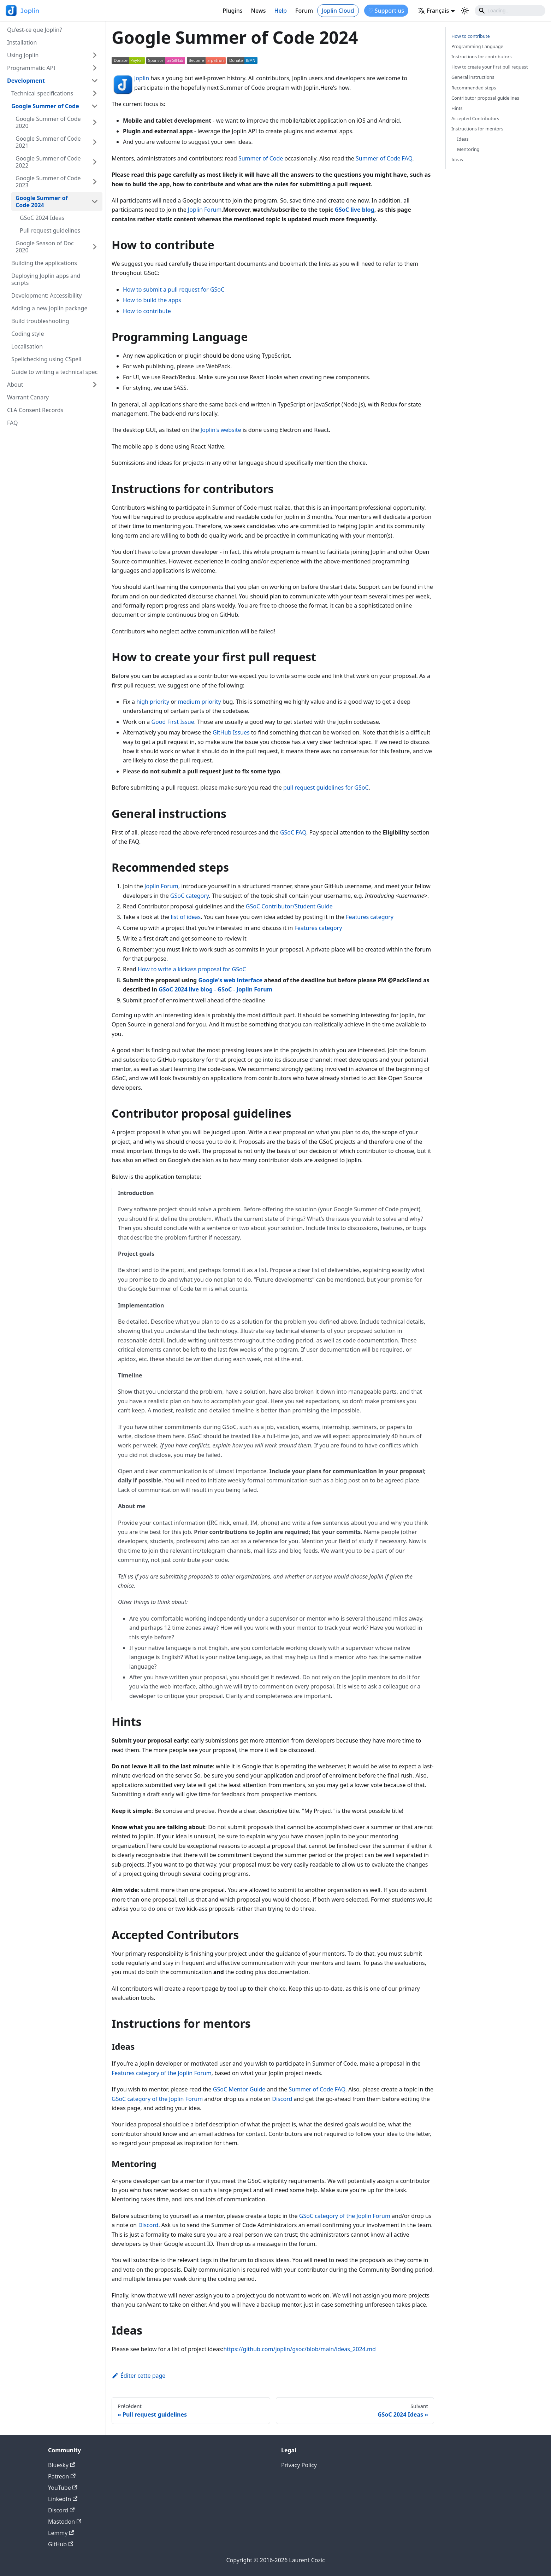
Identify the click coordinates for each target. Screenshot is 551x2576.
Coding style (27, 334)
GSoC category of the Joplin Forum (157, 2099)
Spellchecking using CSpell (46, 359)
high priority (152, 702)
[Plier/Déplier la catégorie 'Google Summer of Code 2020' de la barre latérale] (94, 122)
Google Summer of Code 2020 (48, 122)
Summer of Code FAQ (384, 158)
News (258, 10)
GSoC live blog (354, 209)
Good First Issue (172, 722)
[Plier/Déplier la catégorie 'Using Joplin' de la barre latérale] (94, 55)
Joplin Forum (205, 209)
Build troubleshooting (40, 321)
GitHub (60, 2544)
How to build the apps (152, 300)
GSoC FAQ (293, 832)
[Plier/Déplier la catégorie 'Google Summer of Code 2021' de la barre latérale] (94, 142)
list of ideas (186, 917)
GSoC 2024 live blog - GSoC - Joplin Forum (215, 989)
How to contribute (147, 311)
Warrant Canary (28, 397)
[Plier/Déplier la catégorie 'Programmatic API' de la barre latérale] (94, 68)
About (15, 384)
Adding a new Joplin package (49, 308)
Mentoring (468, 149)
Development (26, 80)
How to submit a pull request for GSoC (173, 289)
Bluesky (61, 2465)
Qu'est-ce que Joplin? (34, 30)
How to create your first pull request (489, 67)
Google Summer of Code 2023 (48, 181)
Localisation (27, 346)
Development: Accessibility (46, 295)
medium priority (199, 702)
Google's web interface (230, 980)
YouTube (62, 2488)
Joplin (141, 78)
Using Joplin (22, 55)
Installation (22, 42)
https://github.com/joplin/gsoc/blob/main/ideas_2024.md (299, 2349)
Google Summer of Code (45, 106)
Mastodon (64, 2521)
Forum (304, 10)
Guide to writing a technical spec (54, 372)
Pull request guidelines (50, 230)
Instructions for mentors (477, 128)
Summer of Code (260, 158)
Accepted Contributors (475, 118)
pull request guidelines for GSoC (326, 787)
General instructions (472, 77)
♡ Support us (386, 10)
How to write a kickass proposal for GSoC (192, 969)
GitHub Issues (231, 732)
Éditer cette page (138, 2375)
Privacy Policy (299, 2465)
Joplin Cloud (338, 10)
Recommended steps (473, 87)
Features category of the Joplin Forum (162, 2073)
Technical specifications (42, 93)
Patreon (62, 2476)
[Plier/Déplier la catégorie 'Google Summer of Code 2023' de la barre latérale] (94, 181)
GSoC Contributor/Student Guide (289, 906)
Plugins (232, 10)
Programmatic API (31, 68)
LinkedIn (62, 2499)
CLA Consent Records (35, 410)
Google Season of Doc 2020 (45, 246)
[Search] (510, 10)
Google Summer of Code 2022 (48, 161)
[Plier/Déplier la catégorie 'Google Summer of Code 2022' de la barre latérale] (94, 162)
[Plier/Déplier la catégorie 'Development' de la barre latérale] (94, 80)
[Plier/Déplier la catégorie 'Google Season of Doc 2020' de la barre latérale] (94, 247)
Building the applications (44, 263)
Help (280, 10)
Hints (456, 108)
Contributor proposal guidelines (485, 98)
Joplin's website (221, 430)
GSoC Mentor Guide (239, 2089)
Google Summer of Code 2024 (42, 201)
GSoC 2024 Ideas (42, 218)
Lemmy (61, 2533)
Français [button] (433, 10)
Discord (282, 2099)
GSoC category (189, 896)
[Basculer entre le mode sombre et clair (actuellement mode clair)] (464, 10)
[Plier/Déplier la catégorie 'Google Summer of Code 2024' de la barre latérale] (94, 201)
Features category (369, 917)
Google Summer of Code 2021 (48, 142)
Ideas (463, 139)
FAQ (12, 423)
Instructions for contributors (481, 56)
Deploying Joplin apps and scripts (46, 279)
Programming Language (477, 46)
